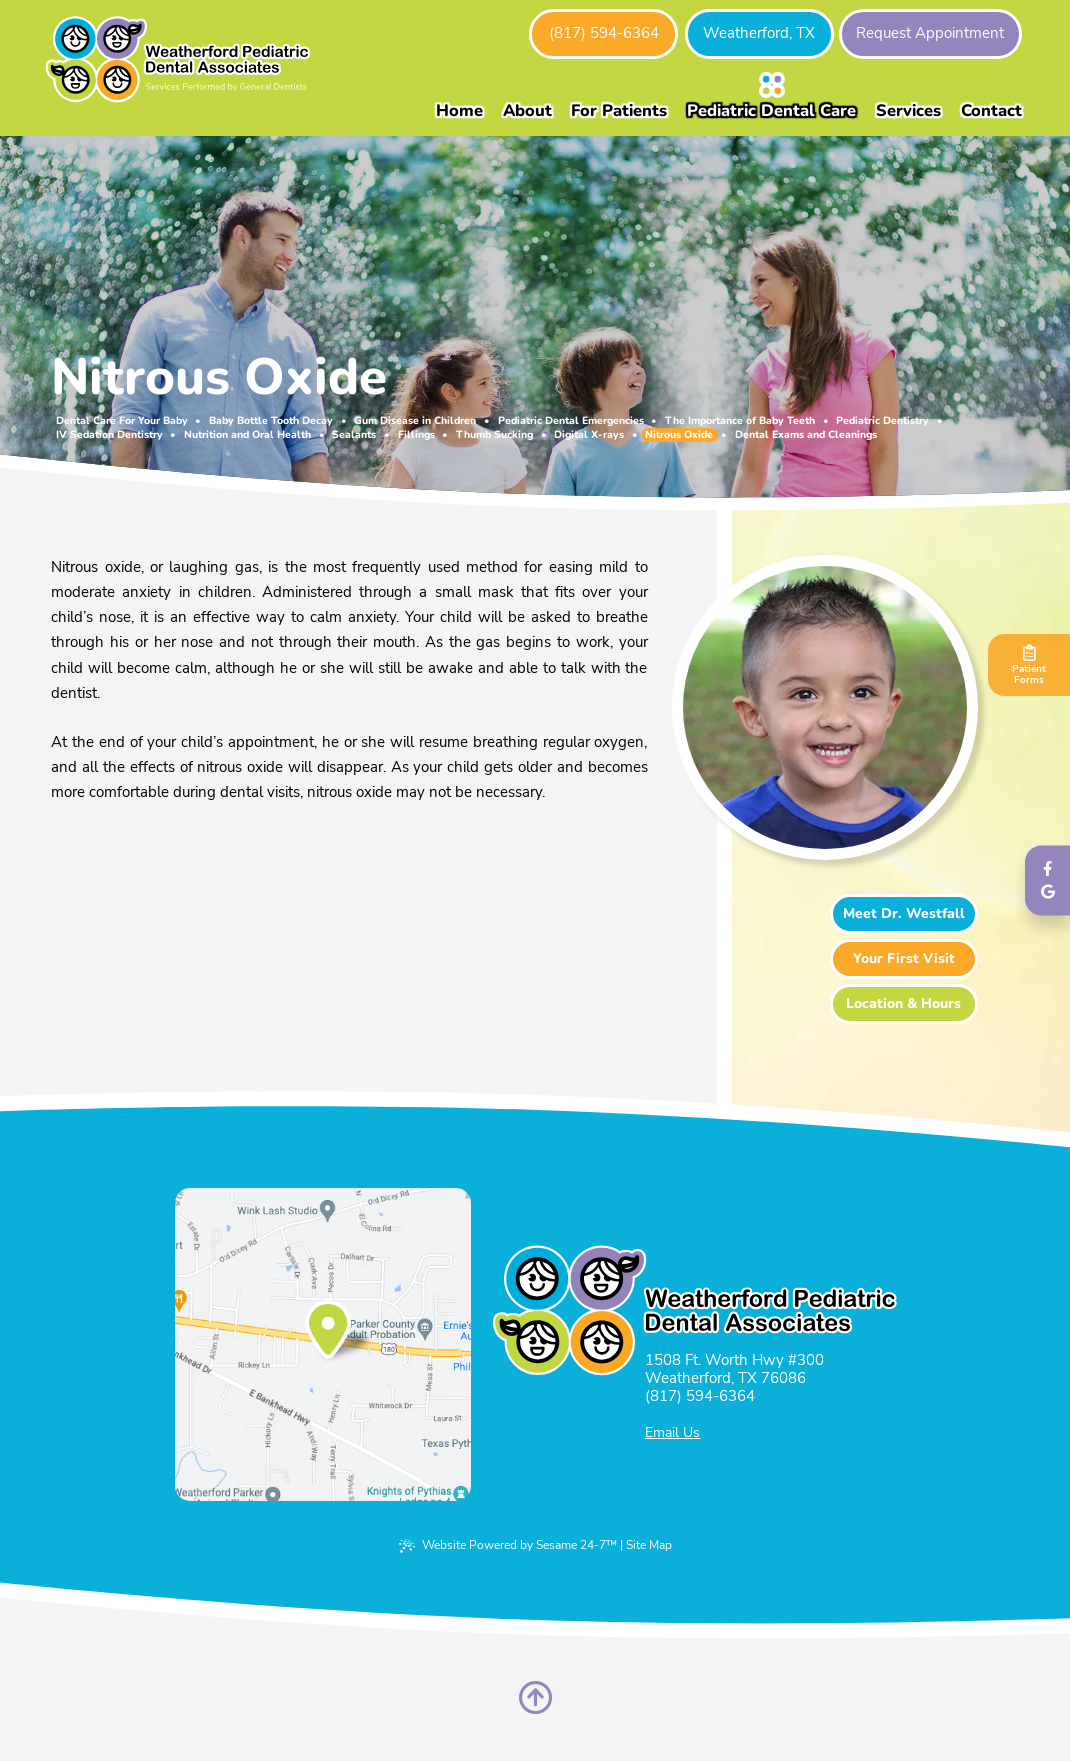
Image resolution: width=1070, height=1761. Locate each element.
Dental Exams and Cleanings (806, 435)
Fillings (416, 435)
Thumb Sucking (494, 435)
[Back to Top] (535, 1697)
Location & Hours (903, 1003)
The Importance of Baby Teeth (740, 421)
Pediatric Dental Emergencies (571, 421)
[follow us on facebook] (1047, 868)
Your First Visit (904, 958)
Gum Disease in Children (415, 421)
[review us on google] (1047, 892)
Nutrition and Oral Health (247, 435)
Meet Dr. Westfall (904, 913)
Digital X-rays (589, 435)
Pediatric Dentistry (882, 421)
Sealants (354, 435)
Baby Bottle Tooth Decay (271, 421)
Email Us (672, 1433)
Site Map (649, 1545)
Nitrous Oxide (679, 435)
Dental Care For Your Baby (122, 421)
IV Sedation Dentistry (109, 435)
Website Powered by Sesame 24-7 (508, 1545)
